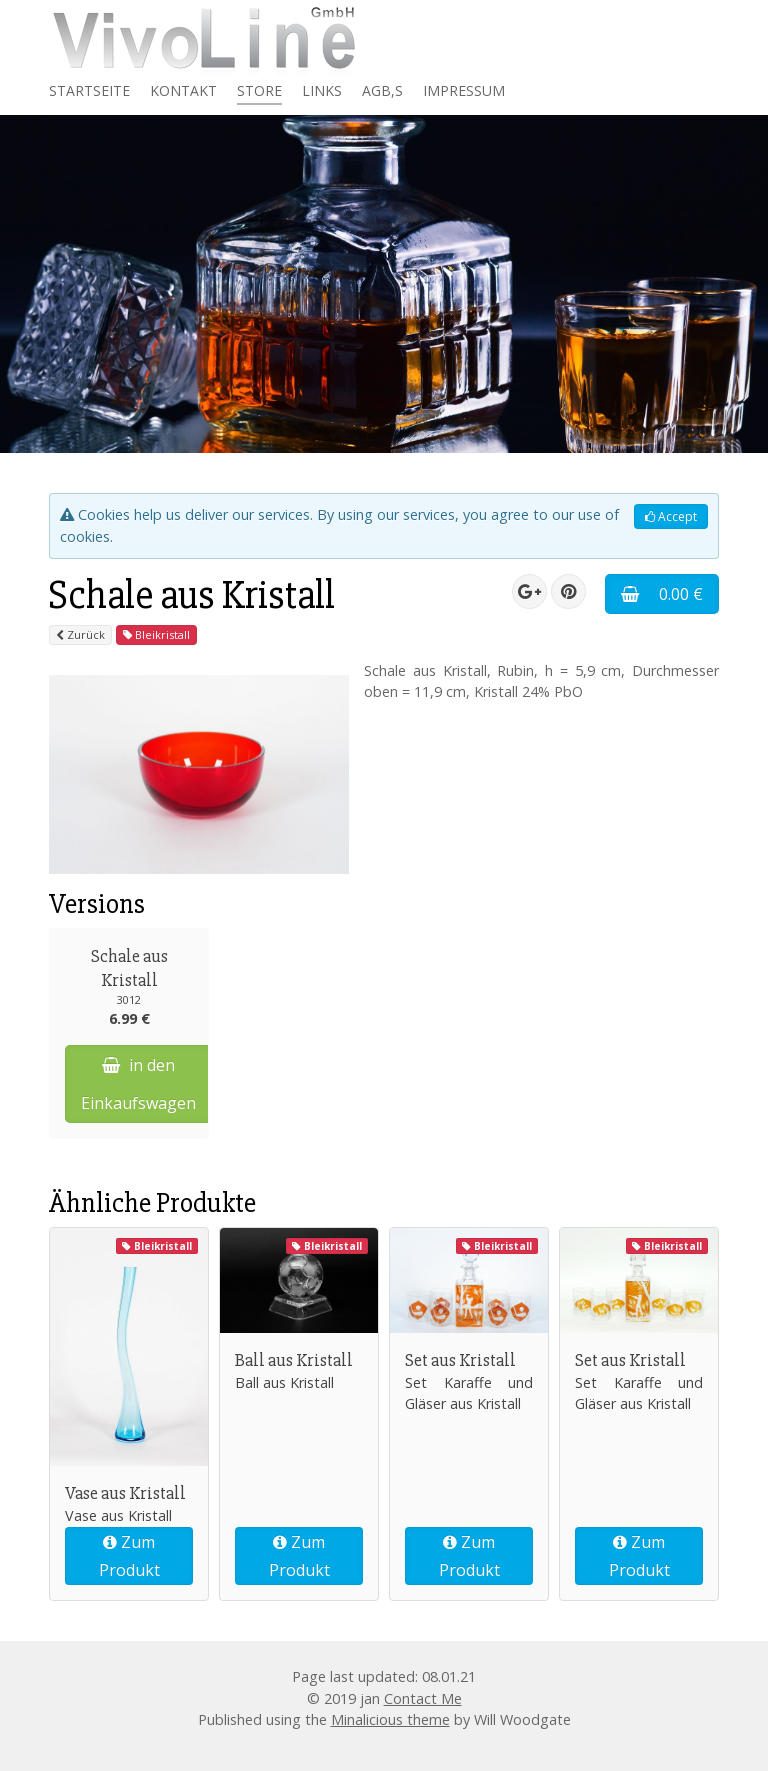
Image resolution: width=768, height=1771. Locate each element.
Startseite (89, 90)
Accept (671, 516)
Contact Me (423, 1698)
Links (322, 90)
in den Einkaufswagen (138, 1083)
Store (259, 90)
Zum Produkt (129, 1556)
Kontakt (183, 90)
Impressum (464, 90)
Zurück (80, 634)
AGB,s (382, 90)
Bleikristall (156, 634)
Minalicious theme (390, 1719)
